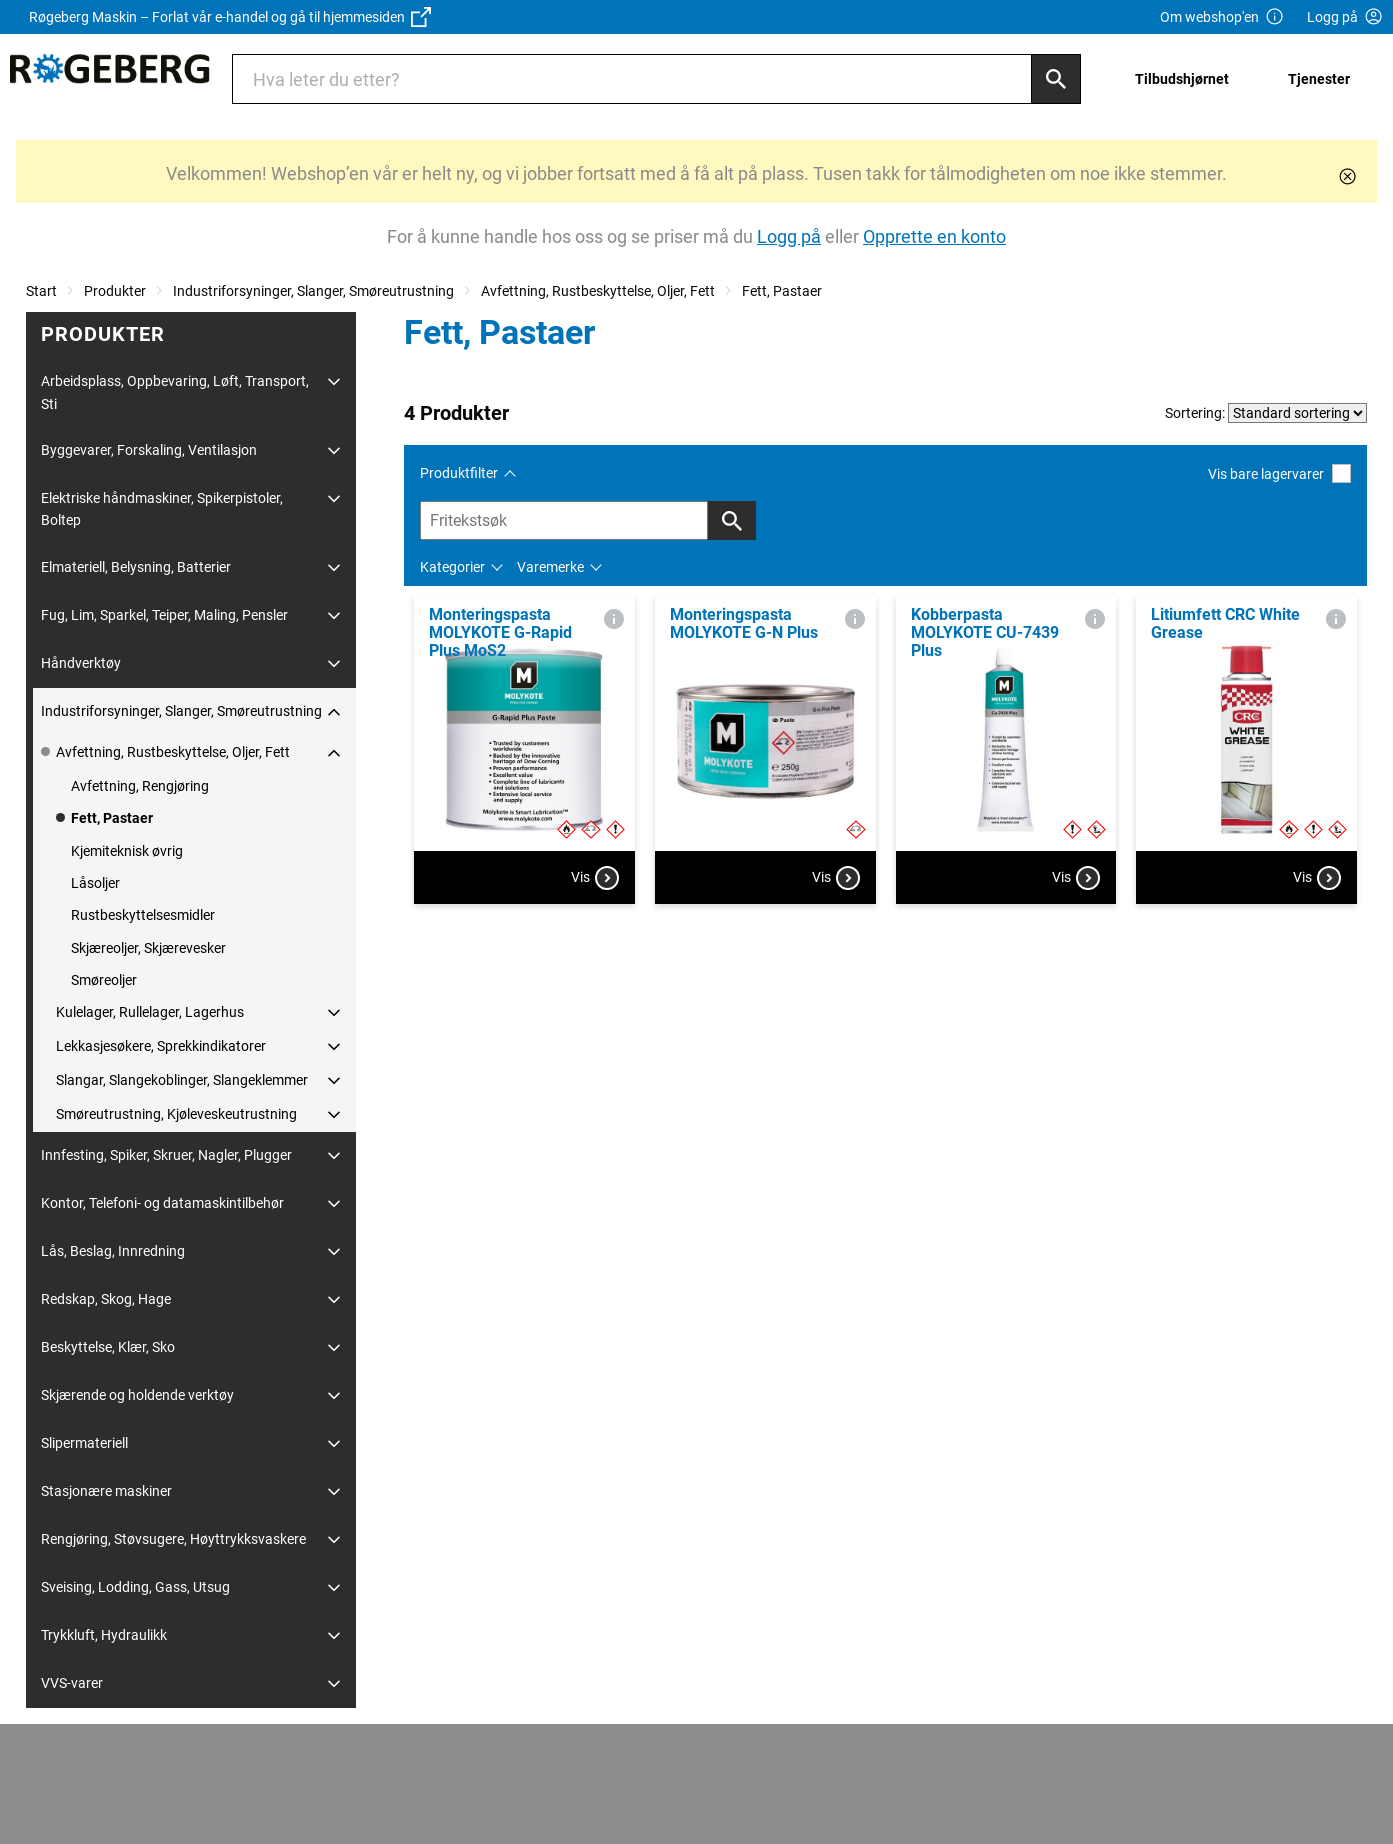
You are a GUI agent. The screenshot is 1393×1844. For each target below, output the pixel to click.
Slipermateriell (84, 1443)
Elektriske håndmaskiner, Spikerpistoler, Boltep (162, 509)
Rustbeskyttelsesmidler (143, 915)
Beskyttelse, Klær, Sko (108, 1347)
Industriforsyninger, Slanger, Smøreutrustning (313, 291)
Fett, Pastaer (782, 291)
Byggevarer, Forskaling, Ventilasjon (149, 450)
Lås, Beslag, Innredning (113, 1251)
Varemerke (550, 567)
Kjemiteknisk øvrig (127, 851)
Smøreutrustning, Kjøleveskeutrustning (176, 1114)
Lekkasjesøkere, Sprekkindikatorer (161, 1046)
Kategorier (452, 567)
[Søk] (1056, 79)
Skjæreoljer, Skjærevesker (148, 948)
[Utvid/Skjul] (334, 382)
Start (41, 291)
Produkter (115, 291)
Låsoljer (95, 883)
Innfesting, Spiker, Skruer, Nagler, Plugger (166, 1155)
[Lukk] (1347, 176)
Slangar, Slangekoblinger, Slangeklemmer (182, 1080)
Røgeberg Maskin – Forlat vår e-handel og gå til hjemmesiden (230, 17)
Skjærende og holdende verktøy (137, 1395)
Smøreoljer (104, 980)
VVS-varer (72, 1683)
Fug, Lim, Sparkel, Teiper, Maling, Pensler (164, 615)
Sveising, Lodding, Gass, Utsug (135, 1587)
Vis (595, 878)
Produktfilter (459, 473)
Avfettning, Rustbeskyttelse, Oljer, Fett (598, 291)
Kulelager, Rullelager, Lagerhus (150, 1012)
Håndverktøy (81, 663)
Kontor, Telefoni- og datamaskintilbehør (162, 1203)
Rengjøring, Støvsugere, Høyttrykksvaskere (173, 1539)
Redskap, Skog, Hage (106, 1299)
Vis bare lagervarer (1279, 473)
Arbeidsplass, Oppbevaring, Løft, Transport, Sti (175, 392)
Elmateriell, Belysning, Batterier (136, 567)
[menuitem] (1187, 78)
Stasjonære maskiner (106, 1491)
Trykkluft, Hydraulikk (104, 1635)
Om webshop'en (1222, 17)
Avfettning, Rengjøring (140, 786)
